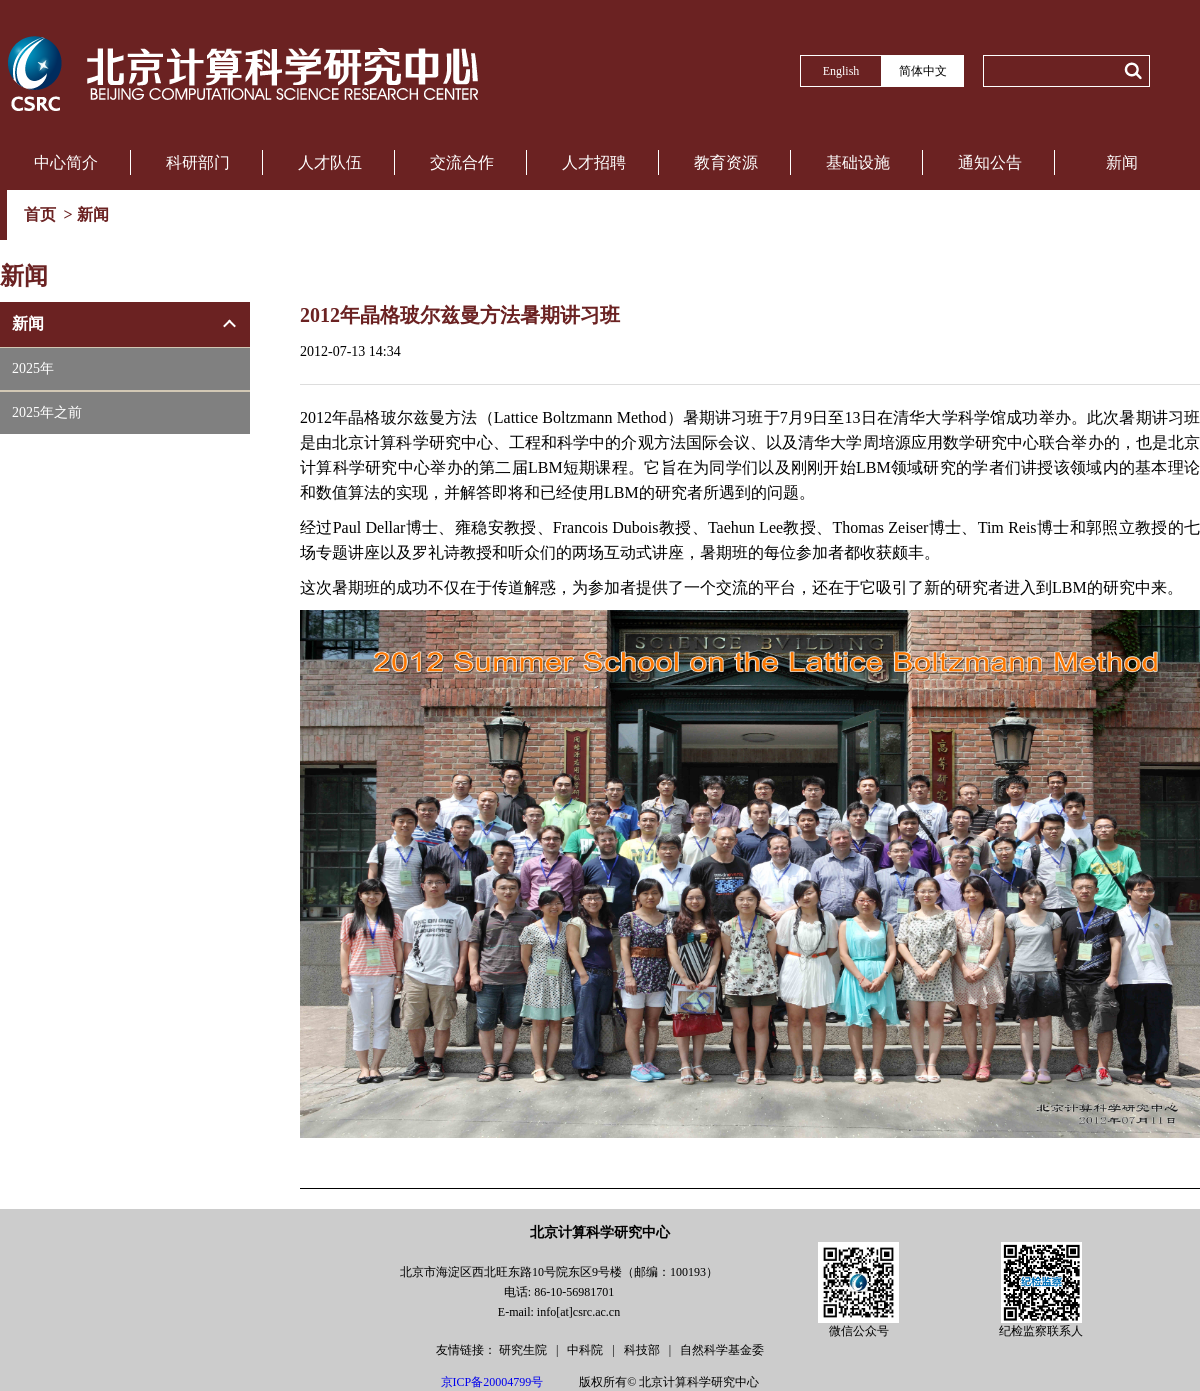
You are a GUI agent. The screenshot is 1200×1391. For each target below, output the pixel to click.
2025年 (33, 368)
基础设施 (858, 162)
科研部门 (198, 162)
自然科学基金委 (722, 1350)
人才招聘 (594, 162)
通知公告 (990, 162)
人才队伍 (330, 162)
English (841, 71)
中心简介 (66, 162)
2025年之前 (47, 412)
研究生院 (524, 1350)
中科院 (586, 1350)
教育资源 (726, 162)
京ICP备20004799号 (492, 1382)
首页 (42, 214)
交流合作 (462, 162)
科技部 (643, 1350)
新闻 (1122, 162)
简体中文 (923, 71)
